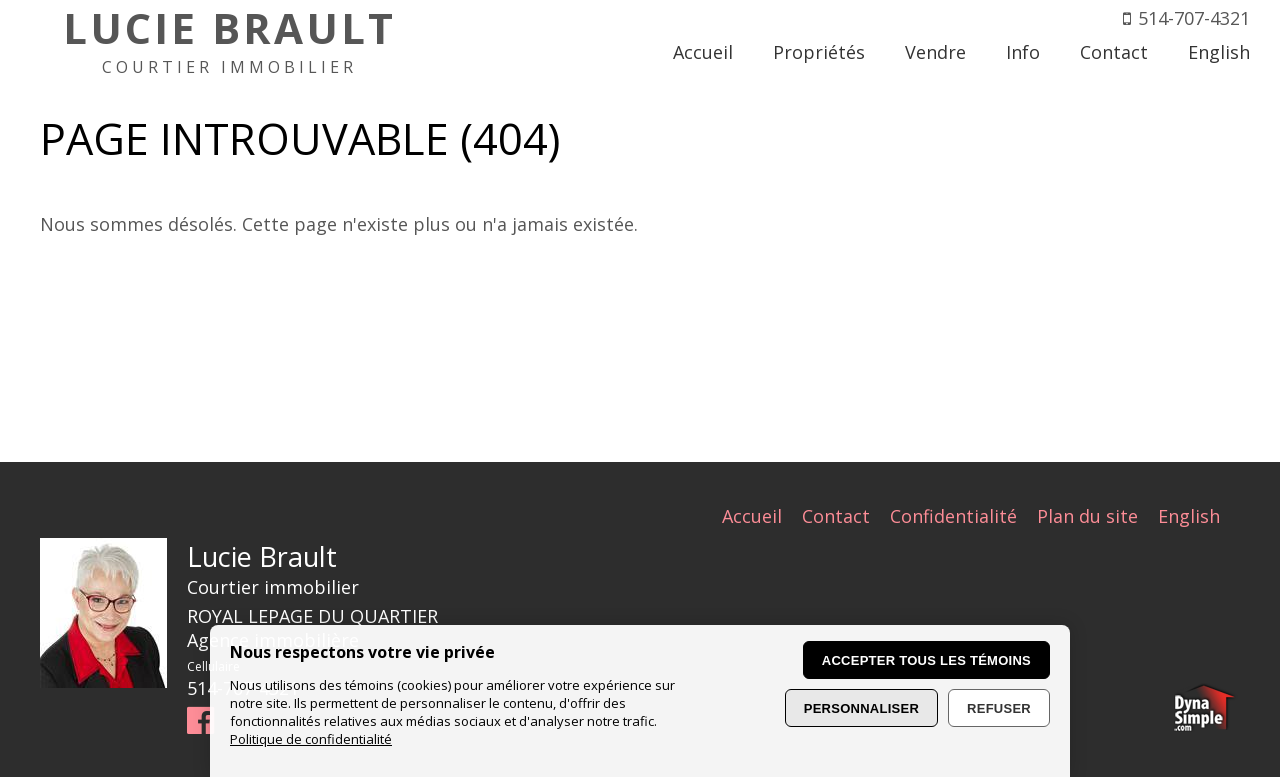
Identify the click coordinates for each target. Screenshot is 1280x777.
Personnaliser (861, 708)
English (1189, 516)
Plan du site (1087, 516)
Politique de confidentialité (311, 739)
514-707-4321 (1194, 18)
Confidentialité (953, 516)
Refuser (999, 708)
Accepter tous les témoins (926, 660)
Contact (836, 516)
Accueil (752, 516)
